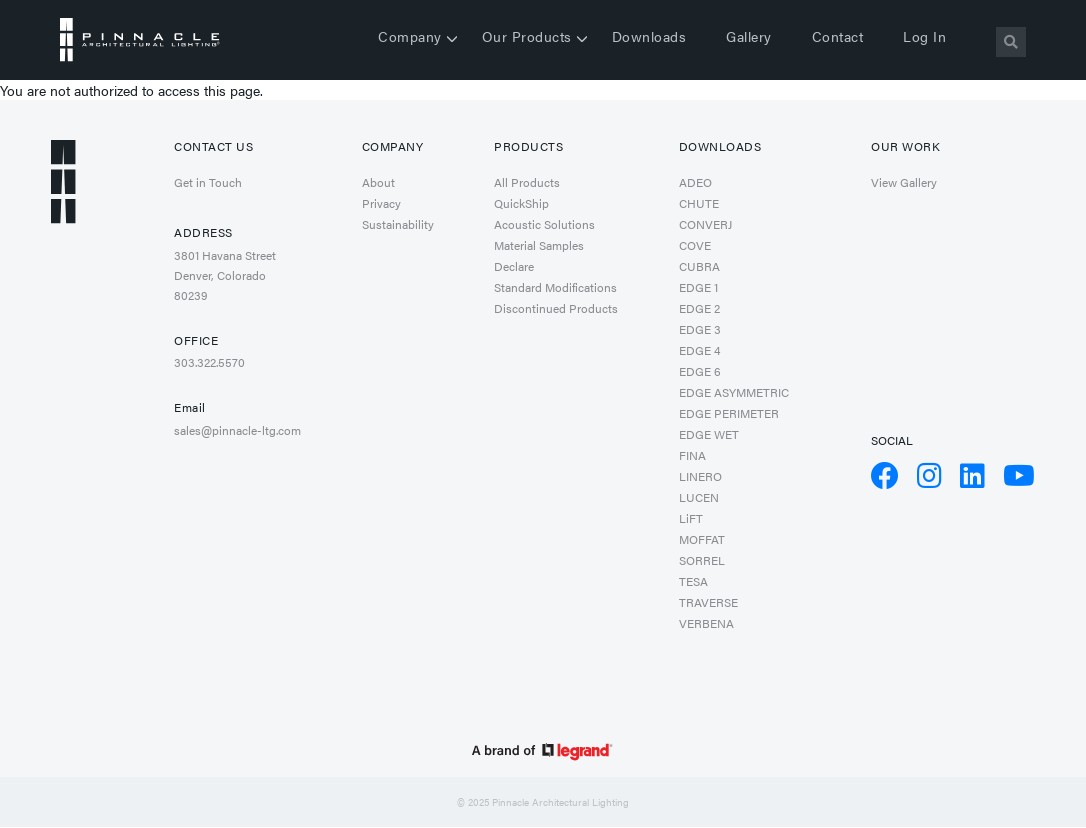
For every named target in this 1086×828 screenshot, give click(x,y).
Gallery (749, 36)
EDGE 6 (700, 371)
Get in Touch (208, 182)
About (378, 182)
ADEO (695, 182)
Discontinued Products (556, 308)
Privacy (381, 203)
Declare (514, 266)
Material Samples (539, 245)
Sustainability (398, 224)
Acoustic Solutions (544, 224)
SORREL (702, 560)
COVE (695, 245)
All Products (527, 182)
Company (410, 36)
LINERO (700, 476)
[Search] (1011, 42)
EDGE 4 (699, 350)
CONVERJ (705, 224)
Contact (838, 36)
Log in (924, 36)
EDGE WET (709, 434)
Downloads (649, 36)
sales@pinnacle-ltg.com (237, 430)
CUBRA (699, 266)
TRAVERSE (708, 602)
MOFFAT (702, 539)
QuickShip (521, 203)
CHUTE (699, 203)
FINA (692, 455)
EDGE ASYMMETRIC (734, 392)
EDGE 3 (700, 329)
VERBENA (706, 623)
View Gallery (904, 182)
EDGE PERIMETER (729, 413)
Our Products (527, 36)
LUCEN (699, 497)
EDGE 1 (698, 287)
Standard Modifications (555, 287)
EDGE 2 (699, 308)
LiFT (691, 518)
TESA (693, 581)
